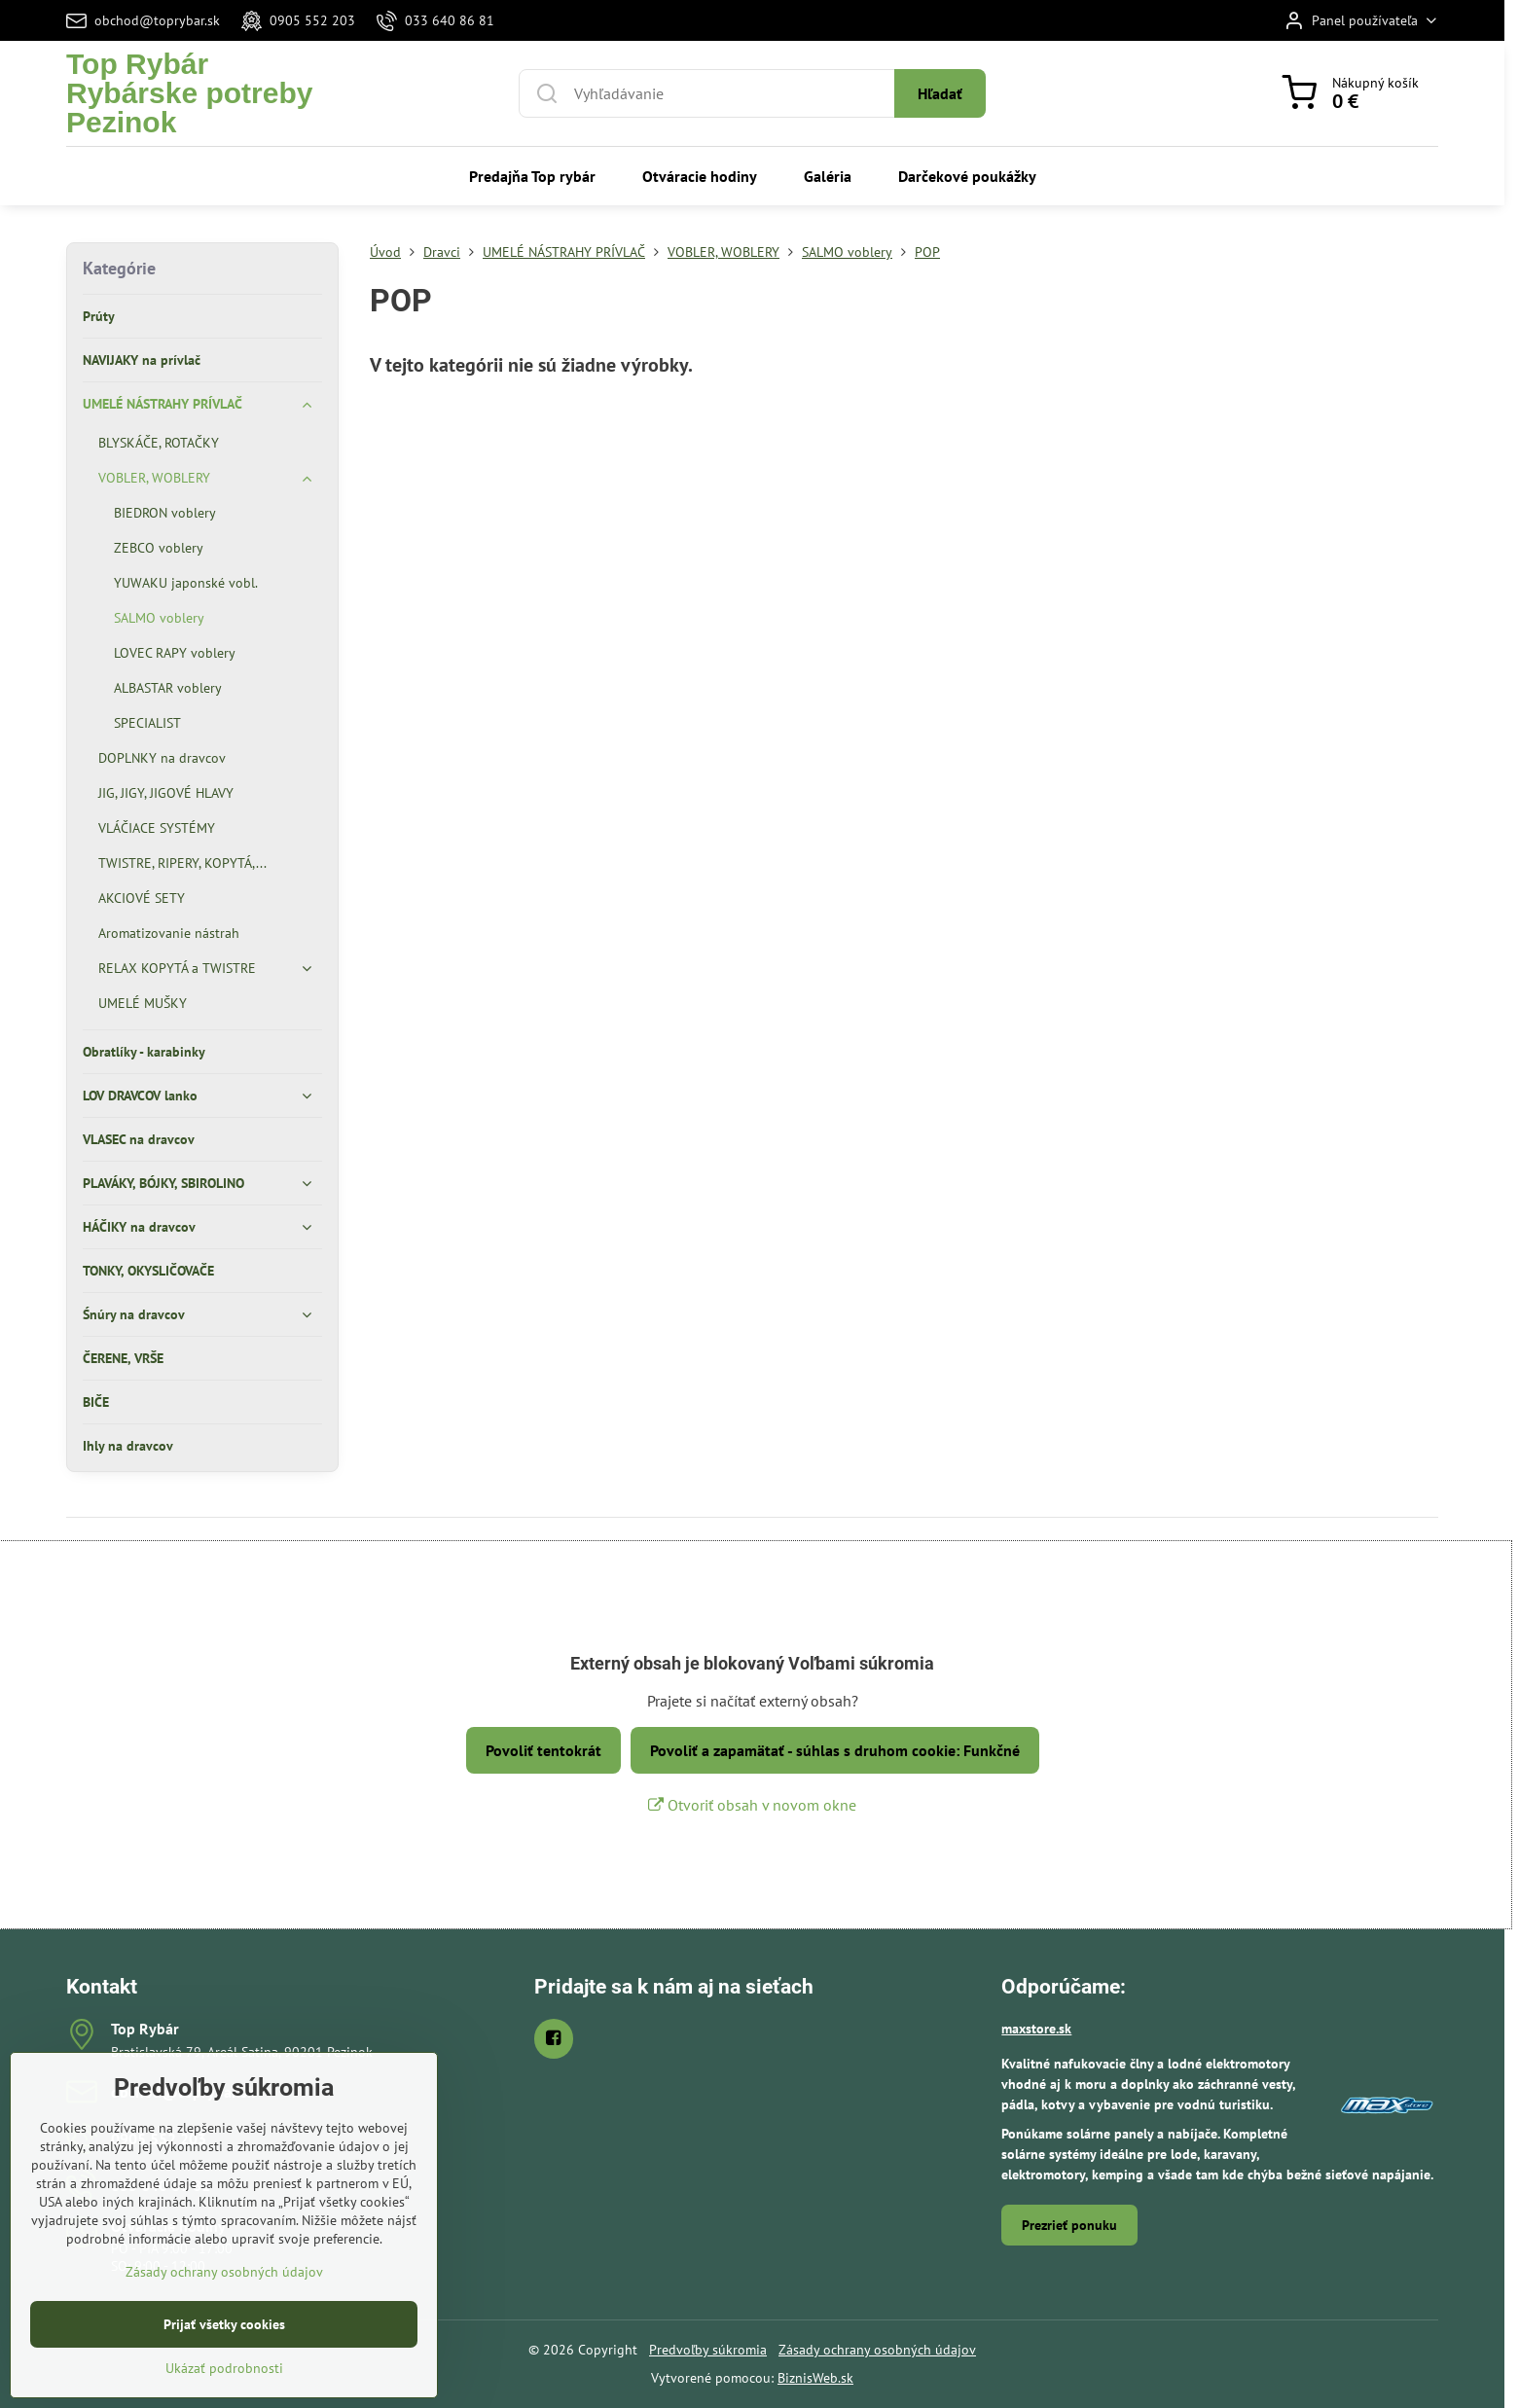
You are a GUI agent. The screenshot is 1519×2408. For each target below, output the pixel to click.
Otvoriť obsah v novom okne (752, 1805)
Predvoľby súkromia (708, 2349)
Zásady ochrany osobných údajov (877, 2349)
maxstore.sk (1036, 2028)
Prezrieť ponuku (1069, 2225)
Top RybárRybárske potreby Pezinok (189, 93)
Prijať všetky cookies (224, 2383)
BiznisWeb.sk (815, 2378)
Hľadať (940, 93)
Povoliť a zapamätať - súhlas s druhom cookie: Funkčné (835, 1750)
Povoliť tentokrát (543, 1750)
